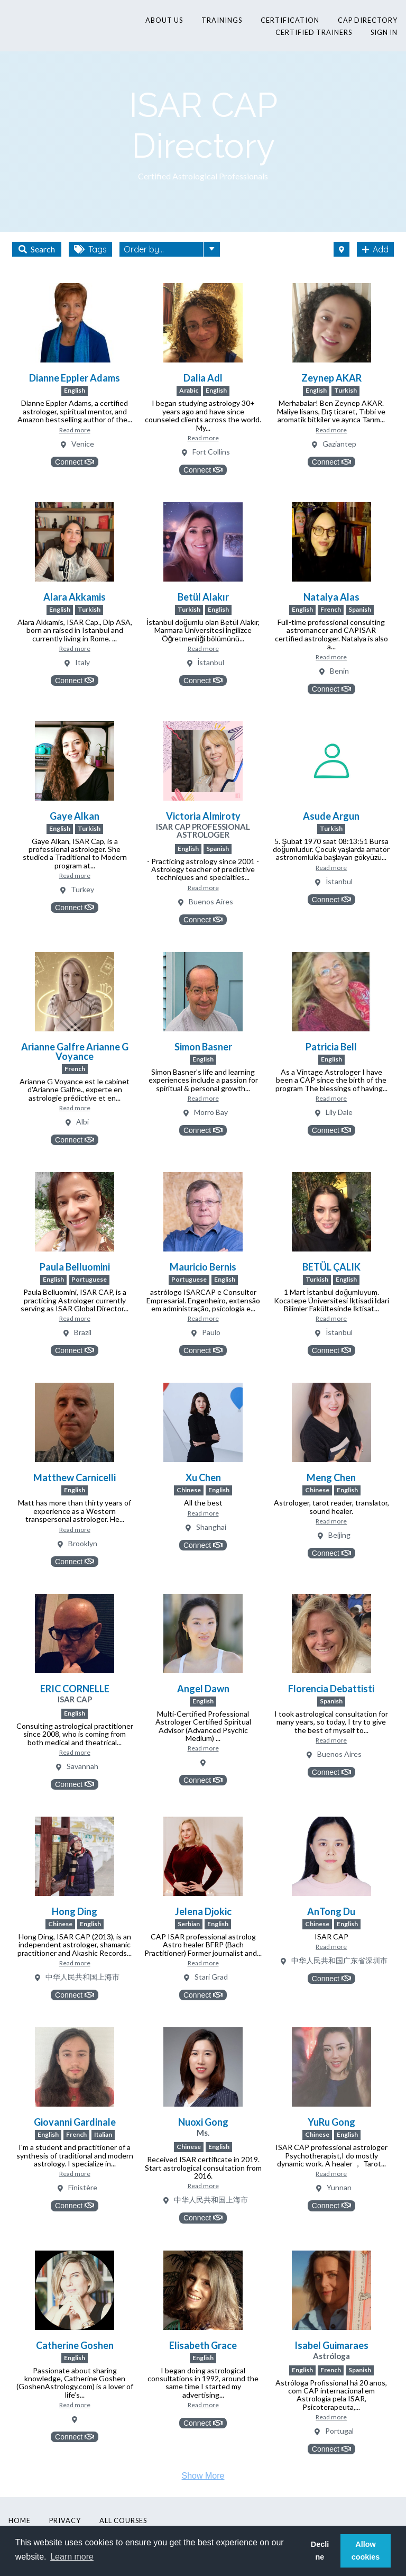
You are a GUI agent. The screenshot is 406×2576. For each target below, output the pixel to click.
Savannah (82, 1767)
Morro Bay (211, 1113)
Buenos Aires (211, 902)
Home (19, 2520)
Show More (203, 2475)
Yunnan (339, 2188)
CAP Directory (368, 20)
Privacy (65, 2520)
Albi (82, 1122)
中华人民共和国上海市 (82, 1977)
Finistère (82, 2188)
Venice (82, 444)
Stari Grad (211, 1977)
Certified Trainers (313, 32)
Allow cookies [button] (366, 2550)
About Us (164, 20)
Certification (290, 20)
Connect (74, 462)
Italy (82, 663)
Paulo (211, 1333)
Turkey (82, 890)
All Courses (123, 2520)
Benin (339, 671)
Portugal (339, 2431)
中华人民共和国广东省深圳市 (339, 1961)
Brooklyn (82, 1544)
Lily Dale (339, 1113)
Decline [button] (320, 2550)
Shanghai (211, 1527)
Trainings (221, 20)
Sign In (384, 32)
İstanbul (211, 663)
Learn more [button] (72, 2556)
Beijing (339, 1535)
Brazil (82, 1333)
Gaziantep (339, 444)
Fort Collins (211, 452)
